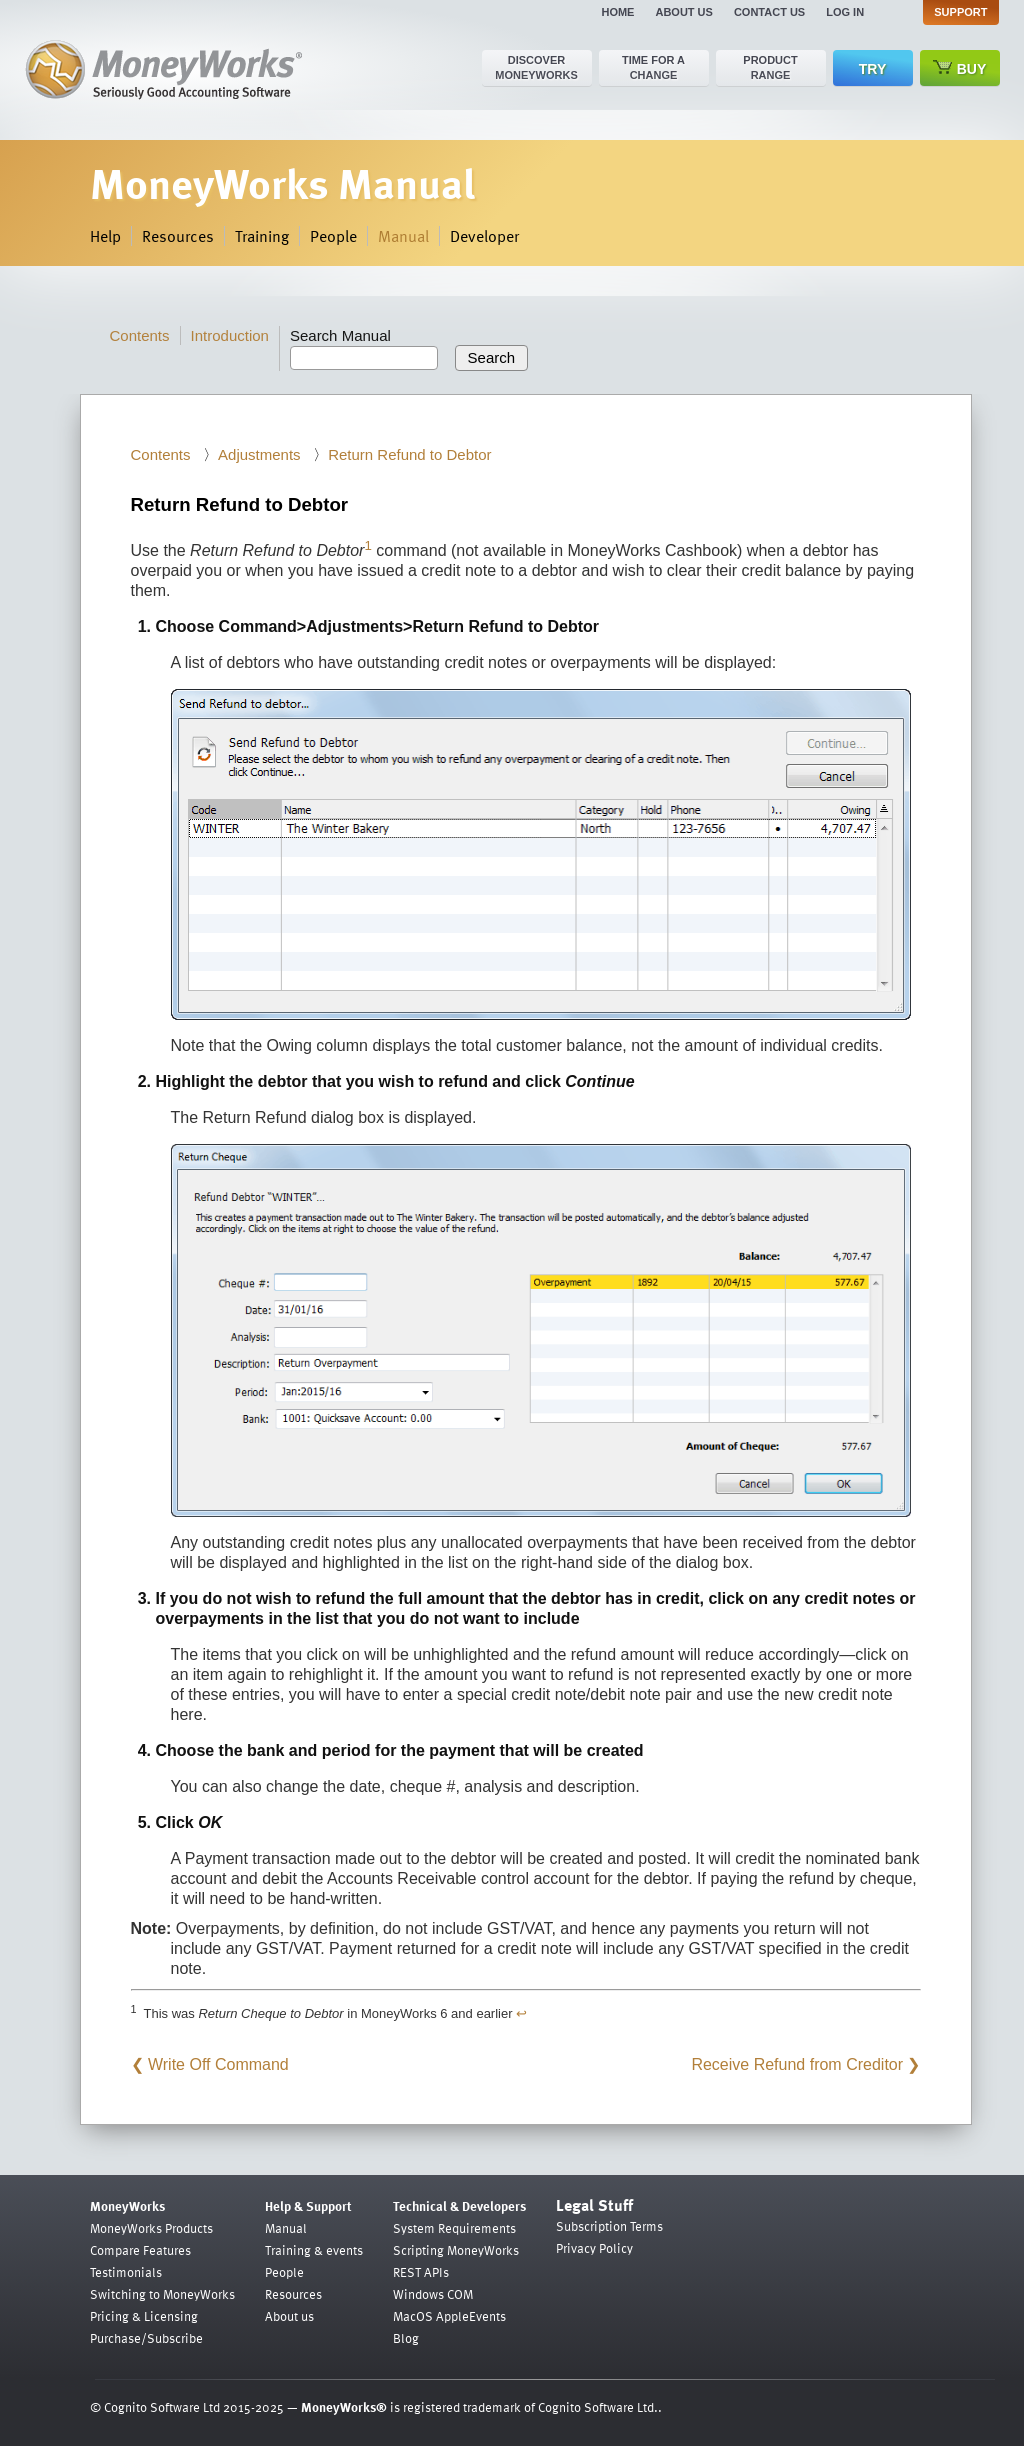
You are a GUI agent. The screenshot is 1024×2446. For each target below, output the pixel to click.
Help (105, 236)
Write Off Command (218, 2064)
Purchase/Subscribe (146, 2338)
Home (617, 12)
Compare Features (140, 2250)
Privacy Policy (594, 2248)
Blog (406, 2338)
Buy (960, 68)
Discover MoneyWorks (536, 67)
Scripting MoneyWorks (456, 2250)
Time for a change (653, 67)
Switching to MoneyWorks (162, 2294)
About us (683, 12)
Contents (140, 335)
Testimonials (126, 2272)
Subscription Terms (609, 2226)
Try (872, 69)
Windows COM (433, 2294)
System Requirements (454, 2228)
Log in (845, 12)
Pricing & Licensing (144, 2316)
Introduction (230, 335)
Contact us (769, 12)
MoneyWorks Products (151, 2228)
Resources (178, 236)
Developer (484, 236)
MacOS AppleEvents (449, 2316)
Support (960, 12)
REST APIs (421, 2272)
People (333, 236)
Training (262, 236)
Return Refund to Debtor (409, 454)
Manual (403, 236)
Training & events (314, 2250)
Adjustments (259, 454)
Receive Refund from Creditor (797, 2064)
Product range (770, 67)
